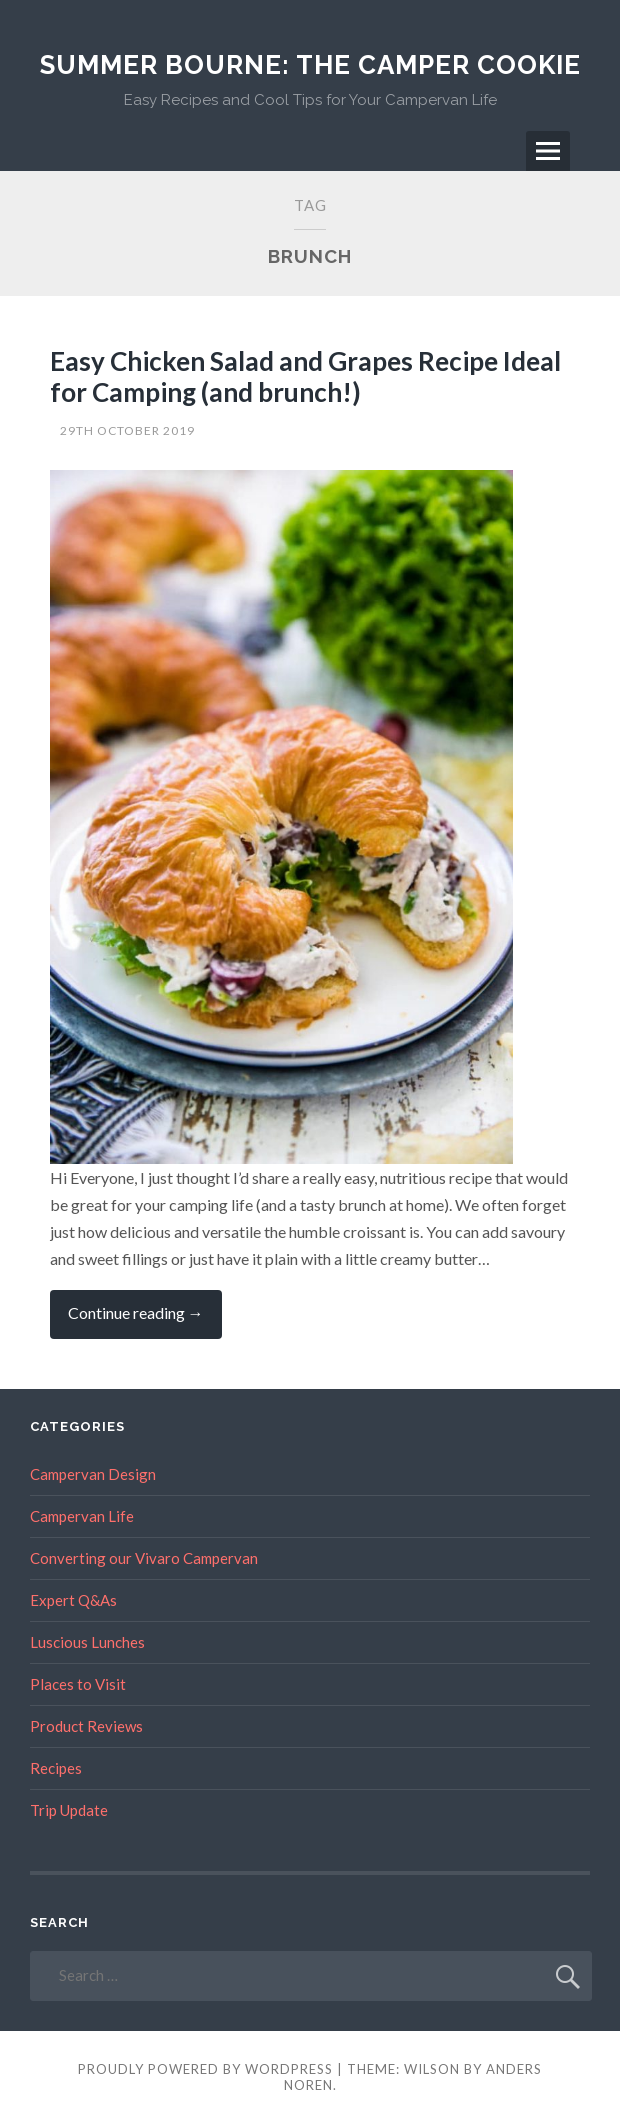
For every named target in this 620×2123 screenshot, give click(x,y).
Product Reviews (86, 1726)
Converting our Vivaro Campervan (144, 1558)
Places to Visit (78, 1684)
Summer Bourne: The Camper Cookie (310, 65)
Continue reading (145, 1320)
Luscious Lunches (87, 1642)
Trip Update (69, 1810)
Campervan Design (93, 1474)
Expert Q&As (73, 1600)
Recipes (56, 1768)
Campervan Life (82, 1516)
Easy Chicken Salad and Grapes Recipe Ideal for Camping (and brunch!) (305, 376)
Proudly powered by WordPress (205, 2069)
